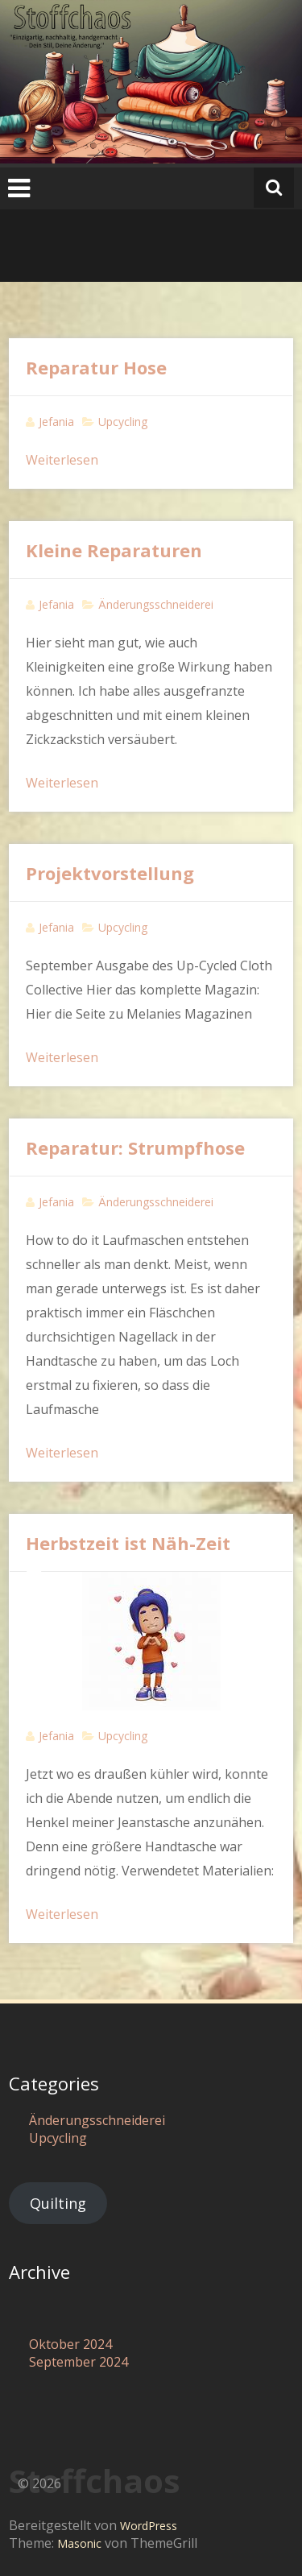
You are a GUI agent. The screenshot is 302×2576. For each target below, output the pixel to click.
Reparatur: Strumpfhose (135, 1147)
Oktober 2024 (70, 2344)
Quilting (58, 2203)
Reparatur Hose (96, 367)
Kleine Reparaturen (114, 550)
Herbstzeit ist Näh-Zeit (128, 1543)
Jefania (56, 421)
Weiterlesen (62, 460)
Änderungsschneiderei (155, 604)
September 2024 (78, 2362)
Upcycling (122, 421)
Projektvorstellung (110, 873)
